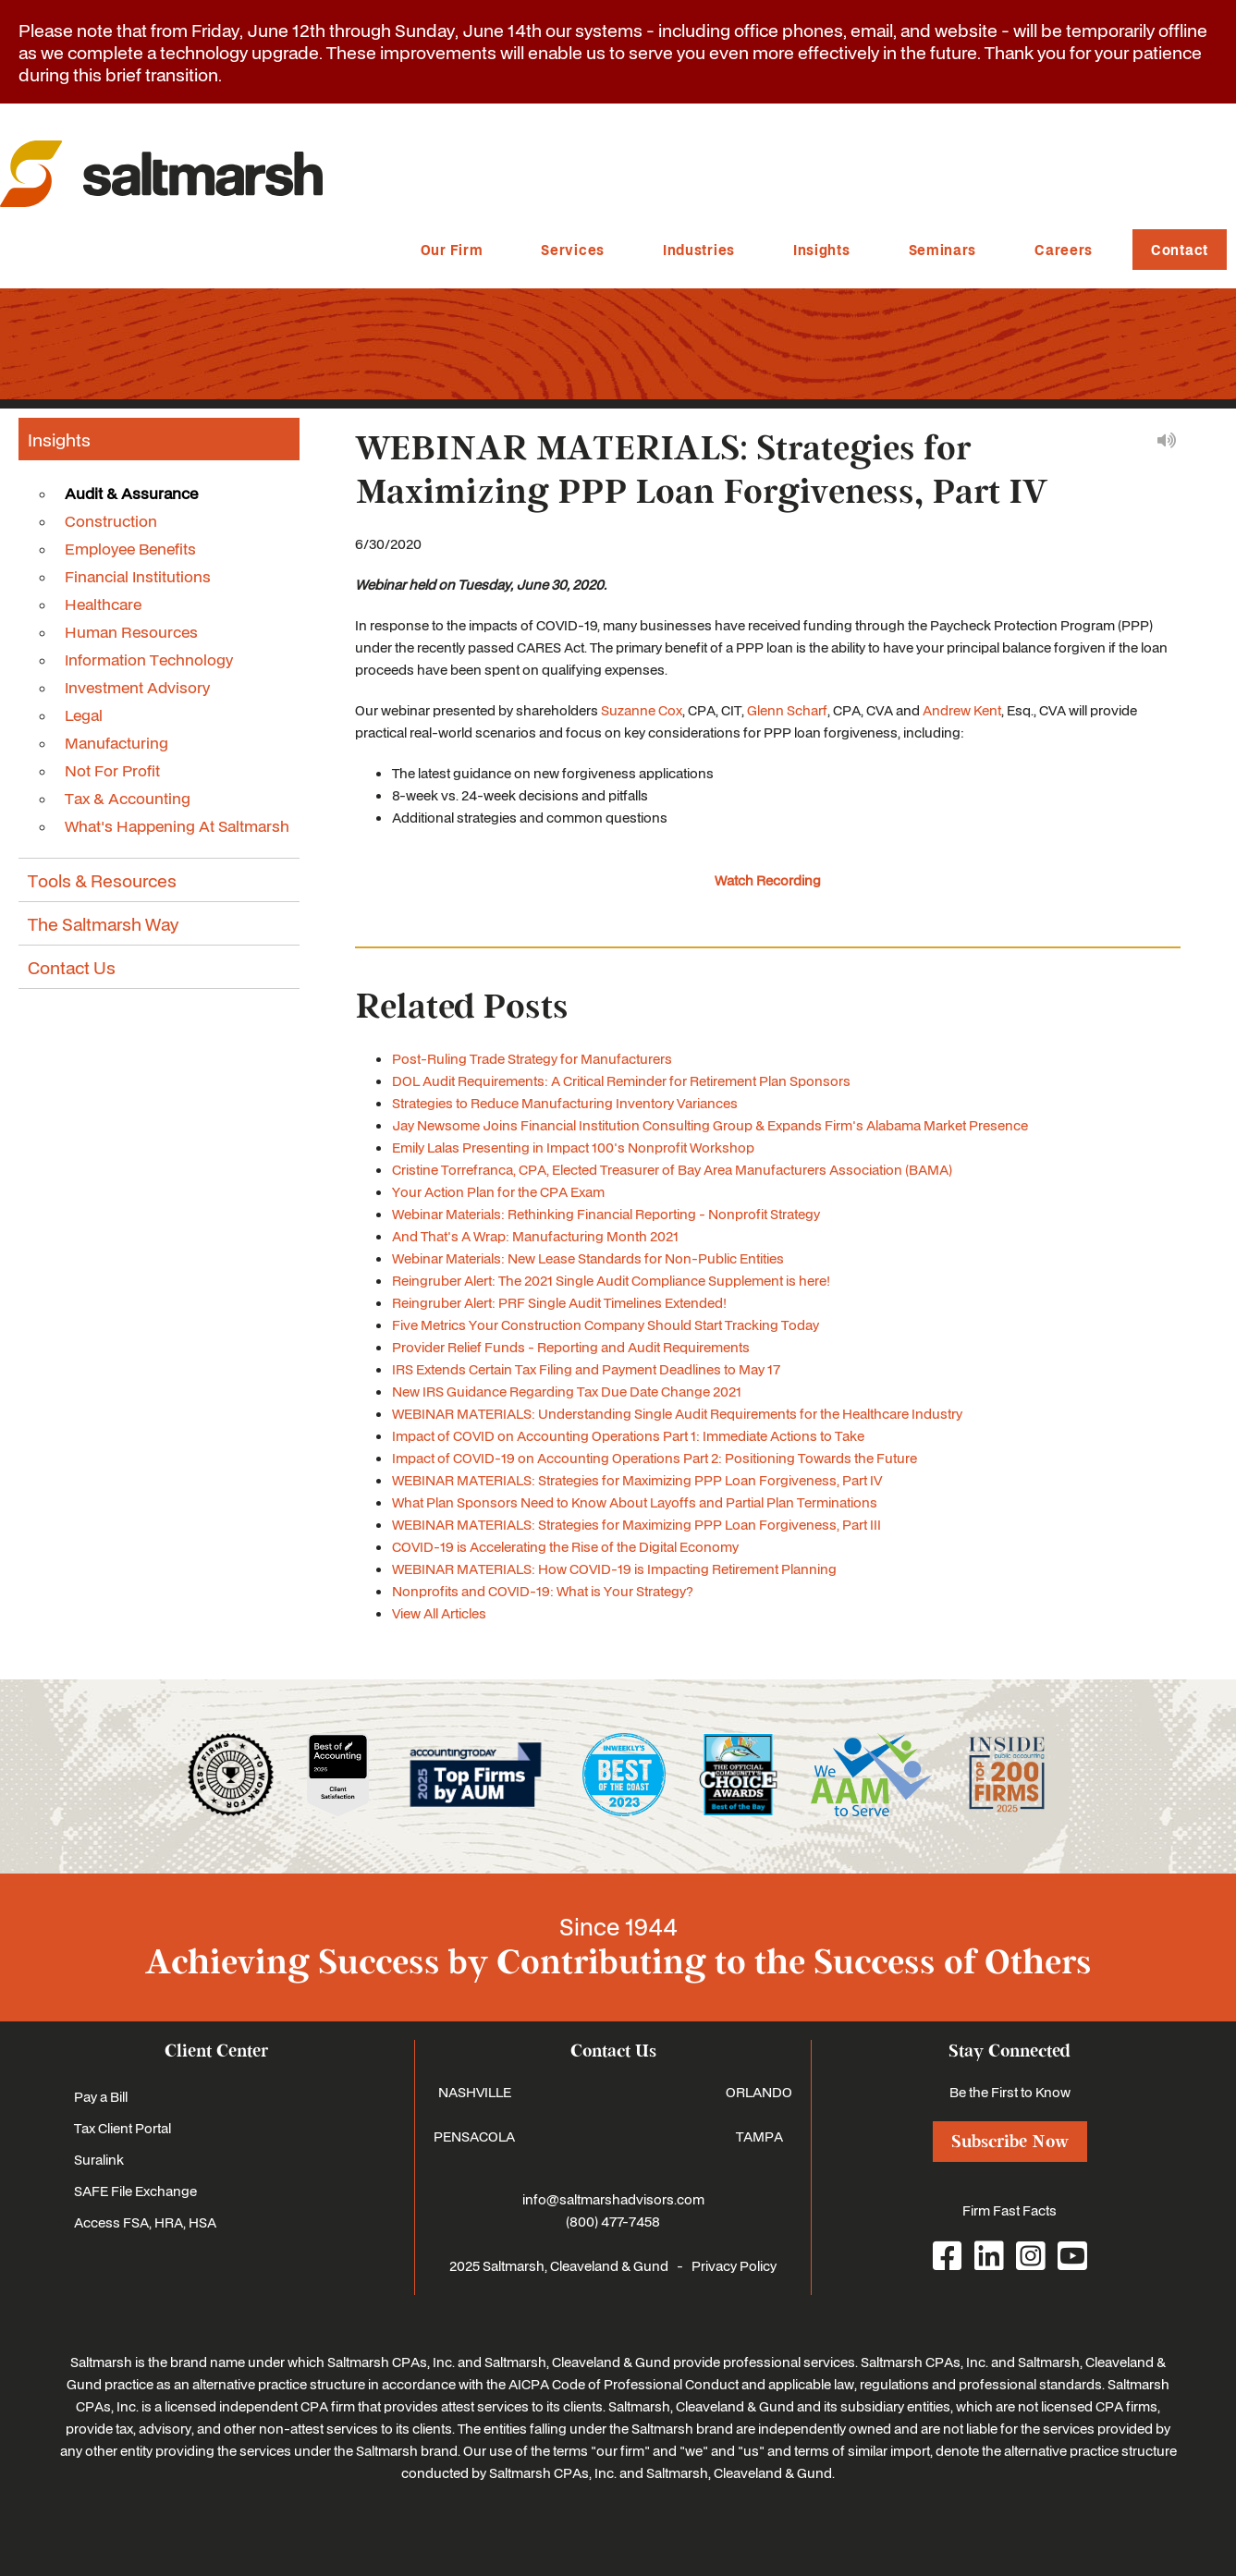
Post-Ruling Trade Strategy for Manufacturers (532, 1058)
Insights (822, 249)
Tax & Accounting (127, 797)
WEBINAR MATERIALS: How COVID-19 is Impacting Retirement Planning (614, 1568)
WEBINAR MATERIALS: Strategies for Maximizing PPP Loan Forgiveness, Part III (636, 1524)
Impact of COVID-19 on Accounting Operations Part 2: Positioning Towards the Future (654, 1457)
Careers (1063, 249)
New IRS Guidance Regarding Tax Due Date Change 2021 (566, 1391)
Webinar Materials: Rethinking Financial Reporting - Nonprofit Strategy (606, 1213)
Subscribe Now (1010, 2141)
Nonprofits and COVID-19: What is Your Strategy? (542, 1590)
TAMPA (759, 2136)
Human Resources (131, 631)
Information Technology (149, 659)
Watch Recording (768, 880)
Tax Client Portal (122, 2127)
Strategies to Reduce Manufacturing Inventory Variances (565, 1102)
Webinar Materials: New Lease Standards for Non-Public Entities (588, 1258)
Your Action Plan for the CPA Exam (498, 1191)
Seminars (943, 249)
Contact (1179, 249)
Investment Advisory (137, 687)
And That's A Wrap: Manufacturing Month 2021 (535, 1236)
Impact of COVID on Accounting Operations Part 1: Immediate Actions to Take (628, 1435)
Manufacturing (116, 742)
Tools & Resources (102, 880)
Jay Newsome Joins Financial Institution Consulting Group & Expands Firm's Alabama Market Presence (710, 1125)
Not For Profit (112, 770)
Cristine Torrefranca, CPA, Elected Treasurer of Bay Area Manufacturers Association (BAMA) (672, 1169)
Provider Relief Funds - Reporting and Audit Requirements (571, 1346)
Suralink (99, 2159)
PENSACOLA (474, 2136)
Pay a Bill (101, 2096)
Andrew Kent (962, 710)
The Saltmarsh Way (103, 923)
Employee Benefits (130, 548)
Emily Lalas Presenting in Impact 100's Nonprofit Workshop (573, 1147)
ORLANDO (759, 2091)
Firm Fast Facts (1009, 2210)
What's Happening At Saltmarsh (177, 825)
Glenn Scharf (787, 710)
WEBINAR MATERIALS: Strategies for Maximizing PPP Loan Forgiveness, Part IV (637, 1480)
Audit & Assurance (131, 492)
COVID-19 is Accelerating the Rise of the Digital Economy (565, 1546)
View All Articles (439, 1613)
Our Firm (452, 249)
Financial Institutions (138, 576)
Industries (699, 249)
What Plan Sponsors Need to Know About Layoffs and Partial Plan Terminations (634, 1502)
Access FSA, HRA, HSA (145, 2222)
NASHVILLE (474, 2091)
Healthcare (103, 603)
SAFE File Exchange (135, 2190)
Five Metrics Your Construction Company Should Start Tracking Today (605, 1324)
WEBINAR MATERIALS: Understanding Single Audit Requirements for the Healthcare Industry (677, 1413)
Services (573, 249)
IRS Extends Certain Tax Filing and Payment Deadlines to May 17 (586, 1369)
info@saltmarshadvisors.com (613, 2199)
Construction (111, 520)
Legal (84, 714)
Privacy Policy (734, 2265)
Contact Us (72, 967)
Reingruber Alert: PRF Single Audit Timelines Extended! (559, 1302)
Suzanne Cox (641, 710)
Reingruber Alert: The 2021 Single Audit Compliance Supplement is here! (611, 1280)
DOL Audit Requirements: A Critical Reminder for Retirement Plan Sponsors (621, 1080)
